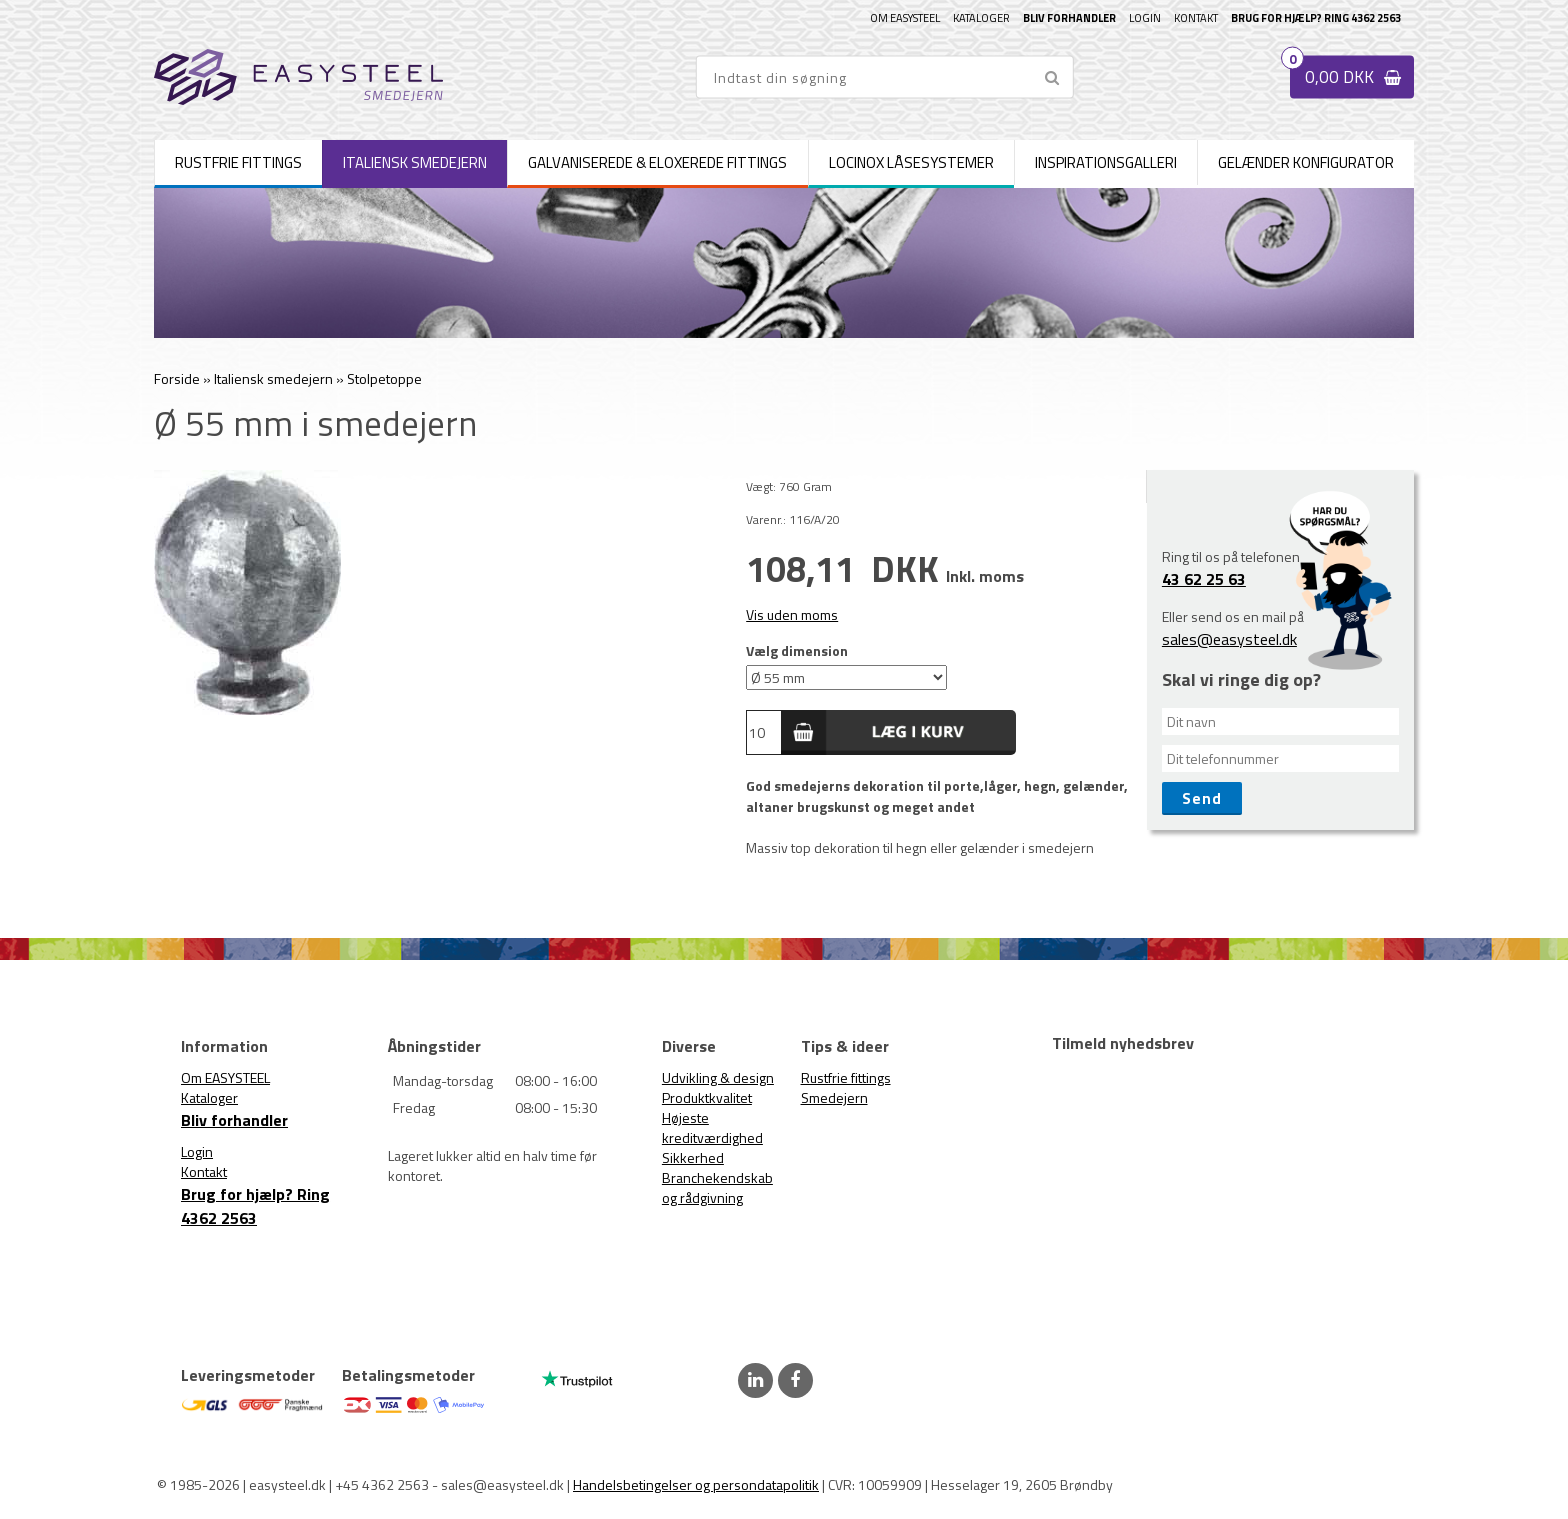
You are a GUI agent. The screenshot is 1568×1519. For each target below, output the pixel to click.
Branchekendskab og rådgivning (717, 1187)
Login (1145, 18)
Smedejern (834, 1097)
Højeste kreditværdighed (712, 1127)
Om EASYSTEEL (905, 18)
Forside (177, 378)
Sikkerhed (693, 1157)
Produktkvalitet (707, 1097)
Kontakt (1196, 18)
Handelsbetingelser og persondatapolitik (696, 1484)
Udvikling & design (718, 1077)
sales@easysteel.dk (1229, 639)
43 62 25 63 (1204, 579)
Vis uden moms (792, 614)
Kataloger (981, 18)
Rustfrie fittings (846, 1077)
